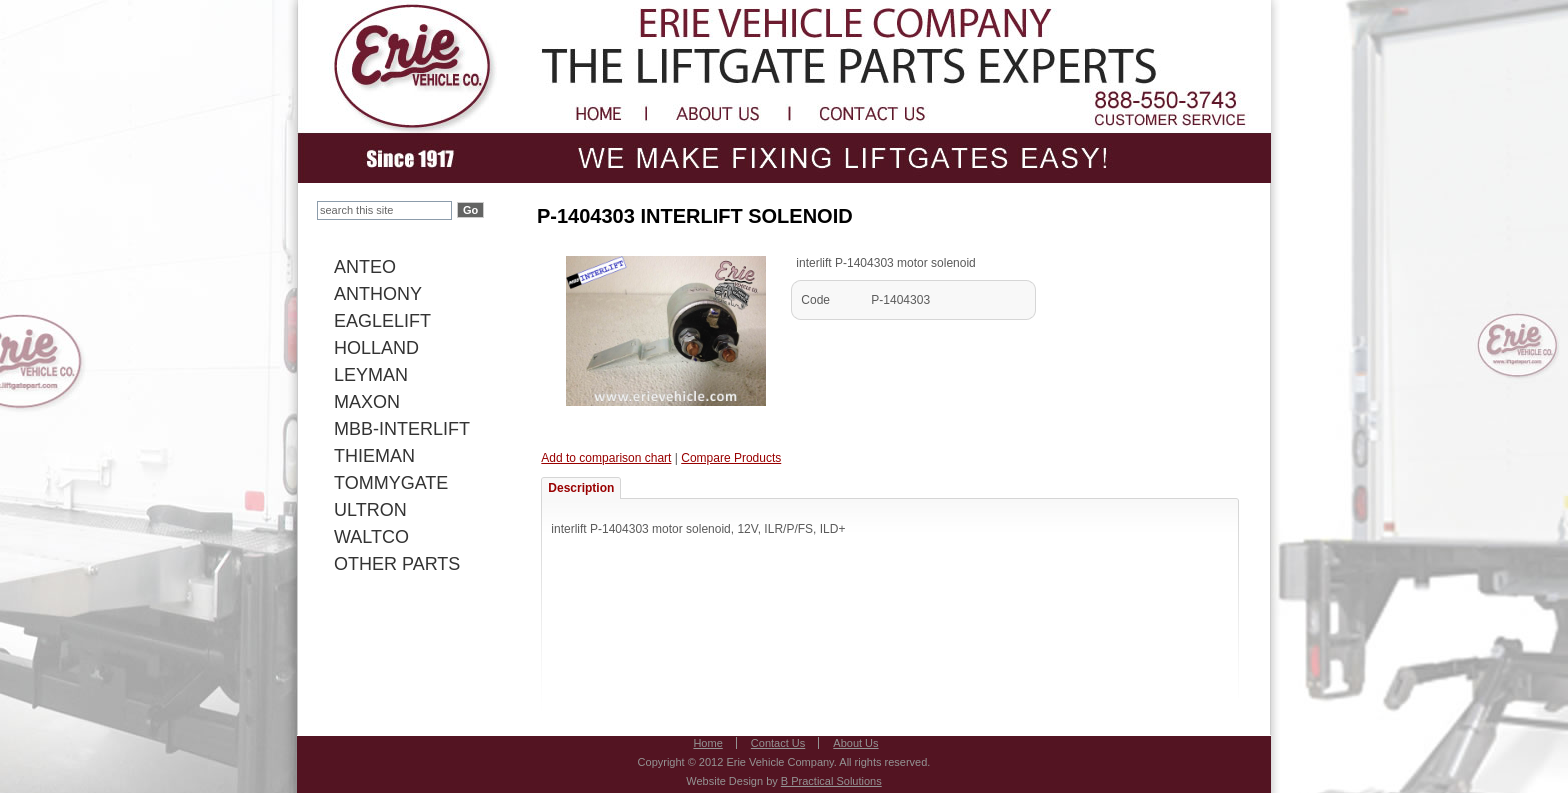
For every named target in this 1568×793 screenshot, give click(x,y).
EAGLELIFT (382, 321)
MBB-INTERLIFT (402, 429)
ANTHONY (378, 294)
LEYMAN (371, 375)
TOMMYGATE (391, 483)
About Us (855, 743)
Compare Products (731, 458)
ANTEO (365, 267)
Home (707, 743)
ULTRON (370, 510)
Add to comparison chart (606, 458)
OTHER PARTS (397, 564)
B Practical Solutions (831, 781)
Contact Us (778, 743)
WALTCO (371, 537)
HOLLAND (376, 348)
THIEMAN (374, 456)
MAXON (367, 402)
